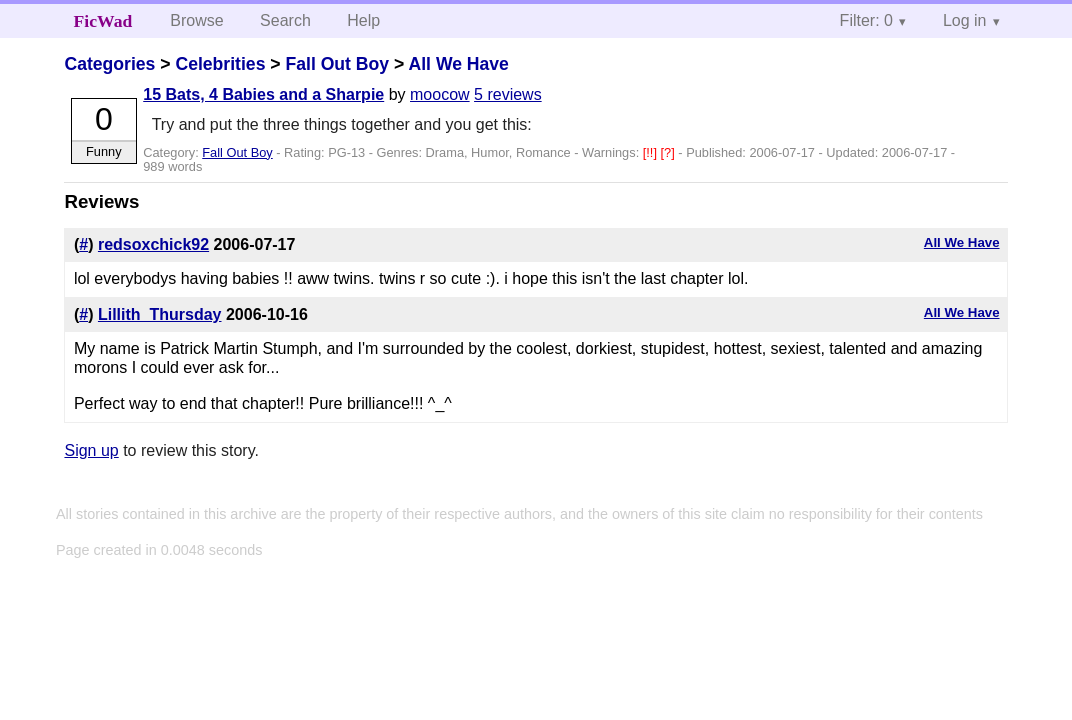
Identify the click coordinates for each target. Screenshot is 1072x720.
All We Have (459, 64)
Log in (965, 20)
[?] (670, 152)
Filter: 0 (866, 20)
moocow (440, 94)
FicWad (103, 21)
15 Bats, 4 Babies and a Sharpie (263, 94)
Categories (109, 64)
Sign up (91, 450)
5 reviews (508, 94)
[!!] (652, 152)
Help (363, 20)
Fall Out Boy (337, 64)
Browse (196, 20)
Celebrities (220, 64)
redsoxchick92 (153, 244)
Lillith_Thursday (160, 314)
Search (285, 20)
